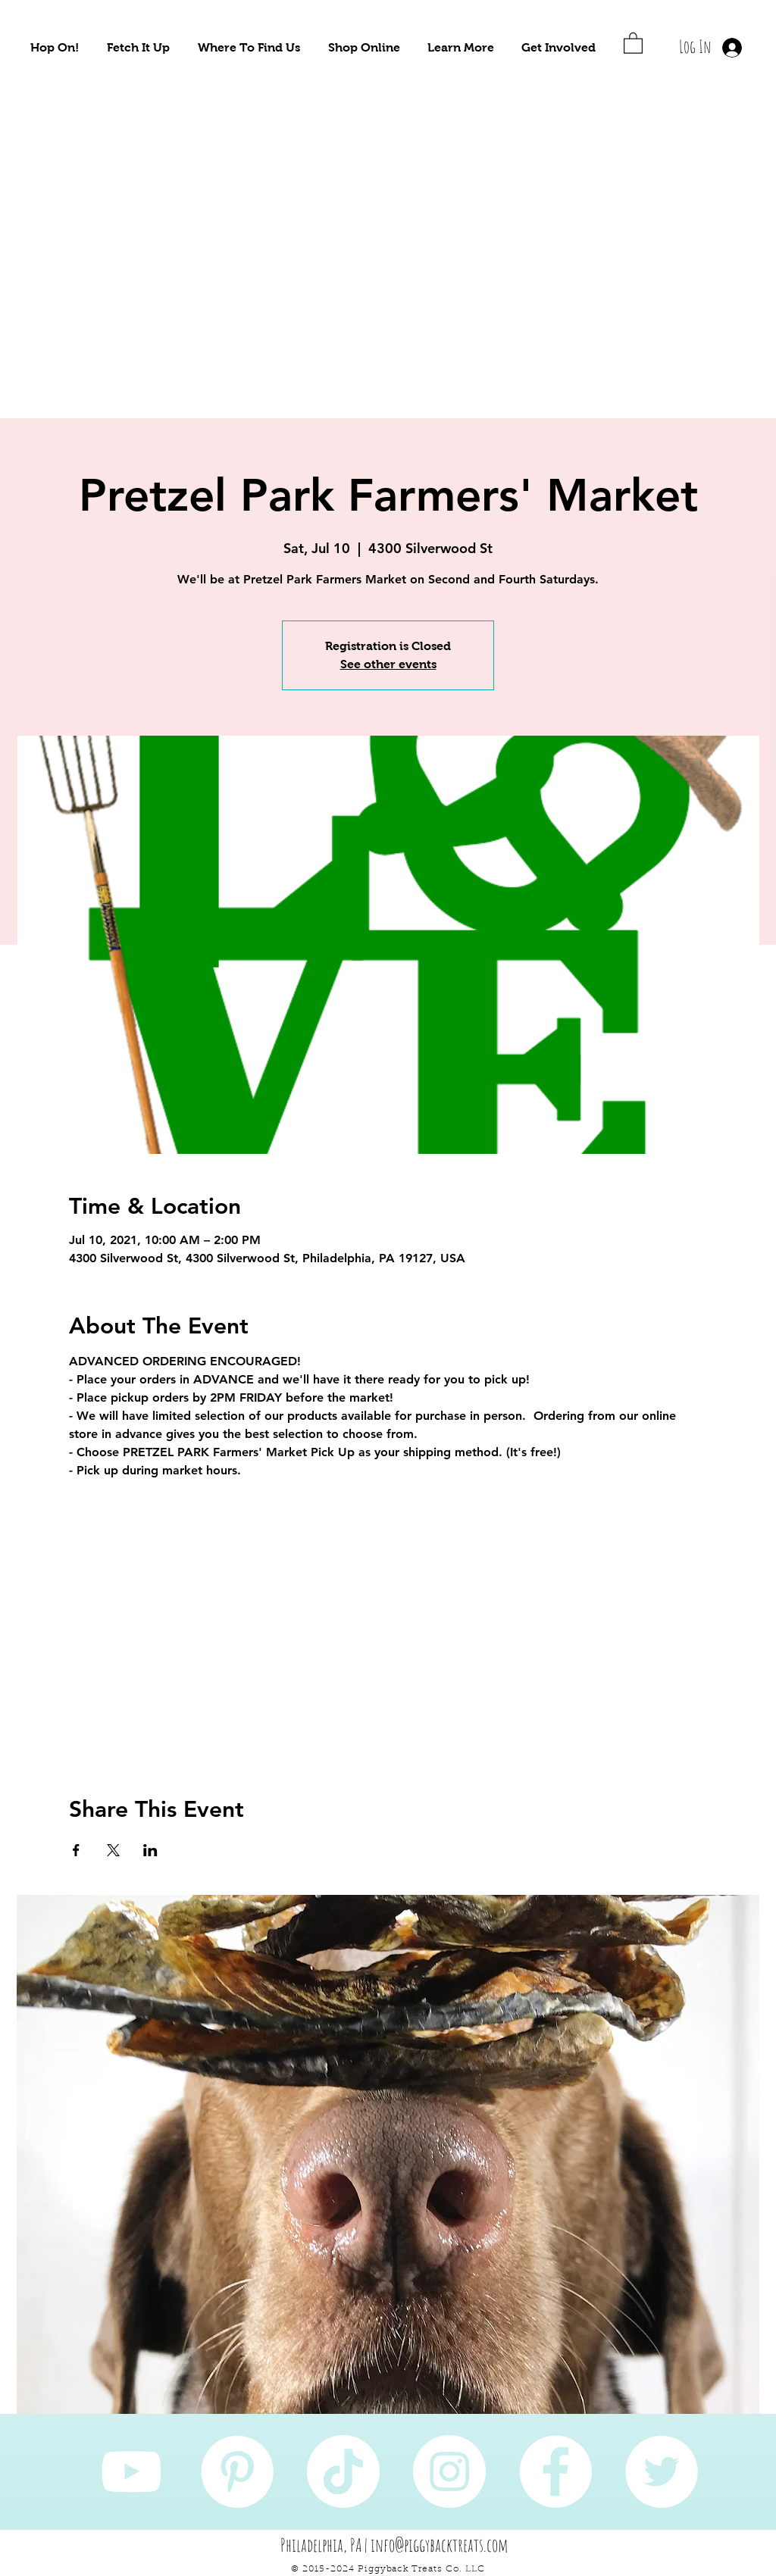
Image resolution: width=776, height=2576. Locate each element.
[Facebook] (555, 2471)
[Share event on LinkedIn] (150, 1850)
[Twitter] (661, 2471)
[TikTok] (343, 2471)
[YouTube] (131, 2471)
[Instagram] (449, 2471)
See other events (388, 664)
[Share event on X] (113, 1850)
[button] (54, 47)
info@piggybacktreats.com (439, 2545)
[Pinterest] (237, 2471)
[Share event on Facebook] (76, 1850)
